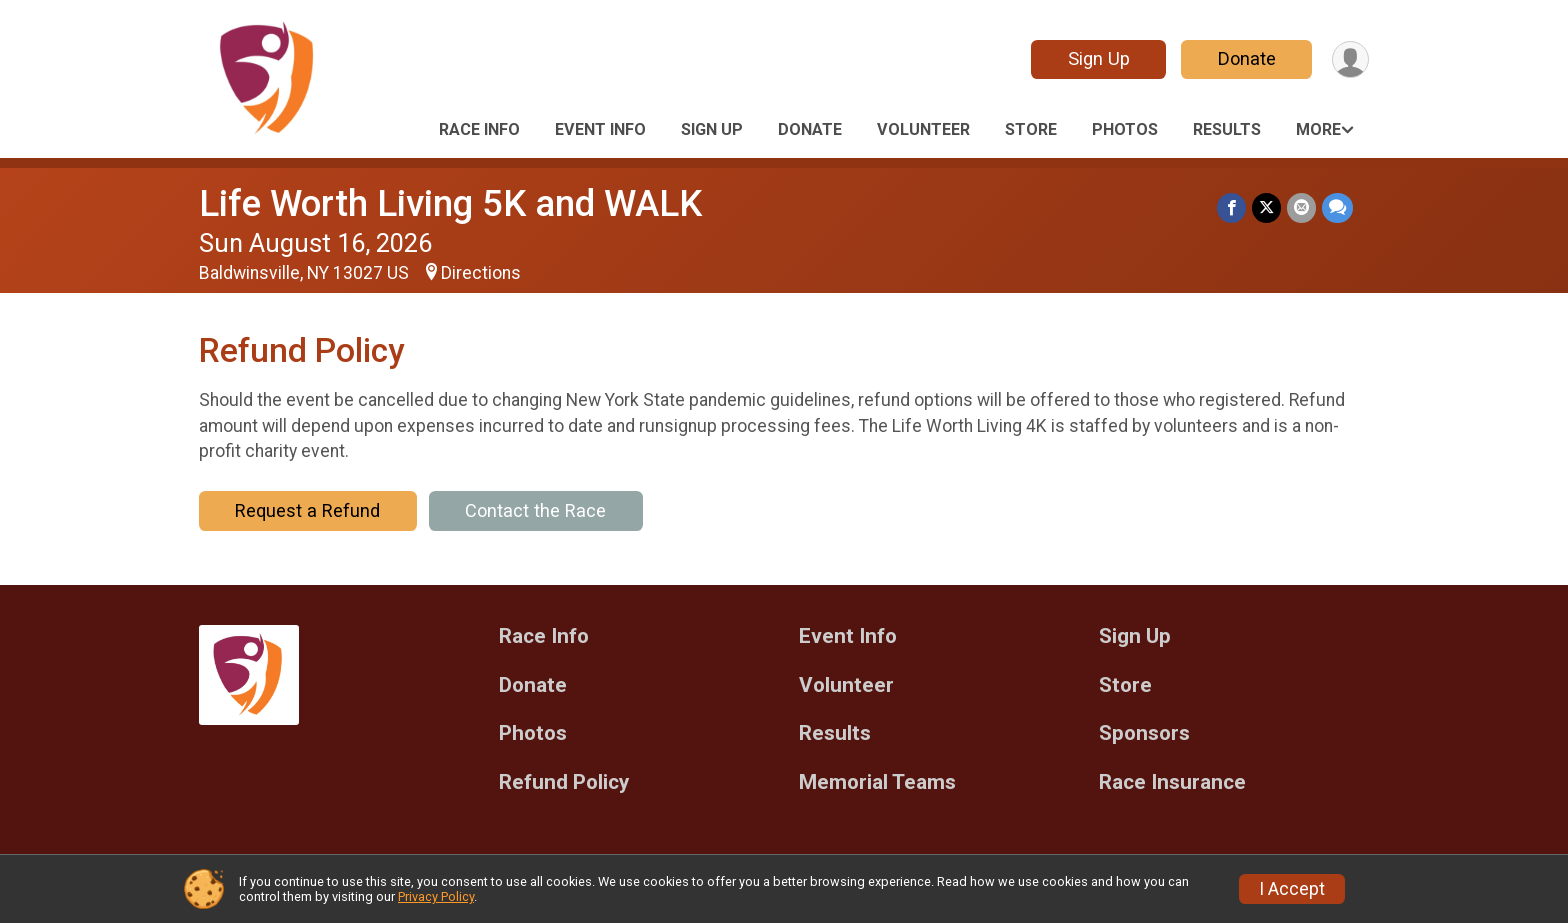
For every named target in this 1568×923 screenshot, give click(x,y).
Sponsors (1144, 733)
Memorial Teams (877, 782)
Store (1031, 129)
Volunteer (923, 129)
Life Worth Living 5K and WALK (450, 203)
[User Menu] (1350, 59)
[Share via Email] (1301, 207)
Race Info (479, 129)
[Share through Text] (1337, 207)
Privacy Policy (436, 896)
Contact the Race (535, 510)
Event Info (600, 129)
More (1318, 129)
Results (1227, 129)
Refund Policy (564, 782)
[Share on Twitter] (1266, 207)
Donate (1247, 58)
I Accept (1292, 889)
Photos (1125, 129)
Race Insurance (1172, 782)
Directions (481, 273)
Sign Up (1099, 58)
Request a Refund (307, 510)
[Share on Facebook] (1231, 207)
